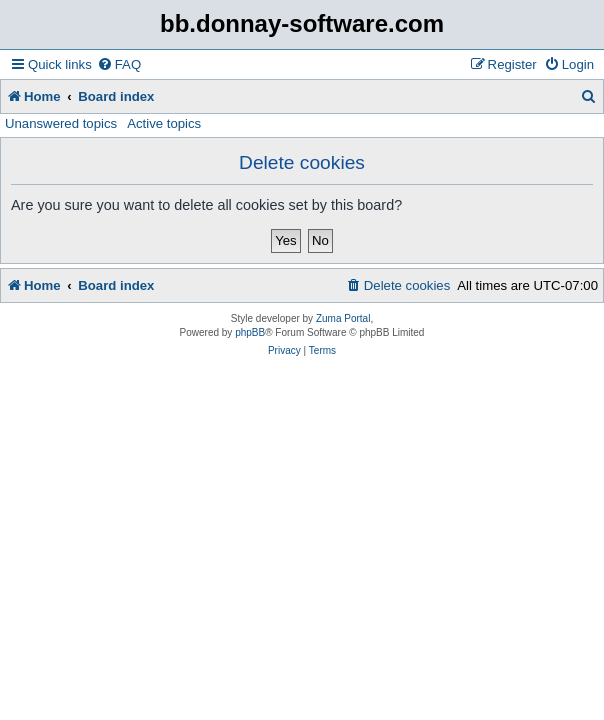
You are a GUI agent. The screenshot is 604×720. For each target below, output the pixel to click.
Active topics (164, 123)
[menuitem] (119, 64)
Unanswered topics (61, 123)
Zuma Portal (343, 318)
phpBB (250, 332)
